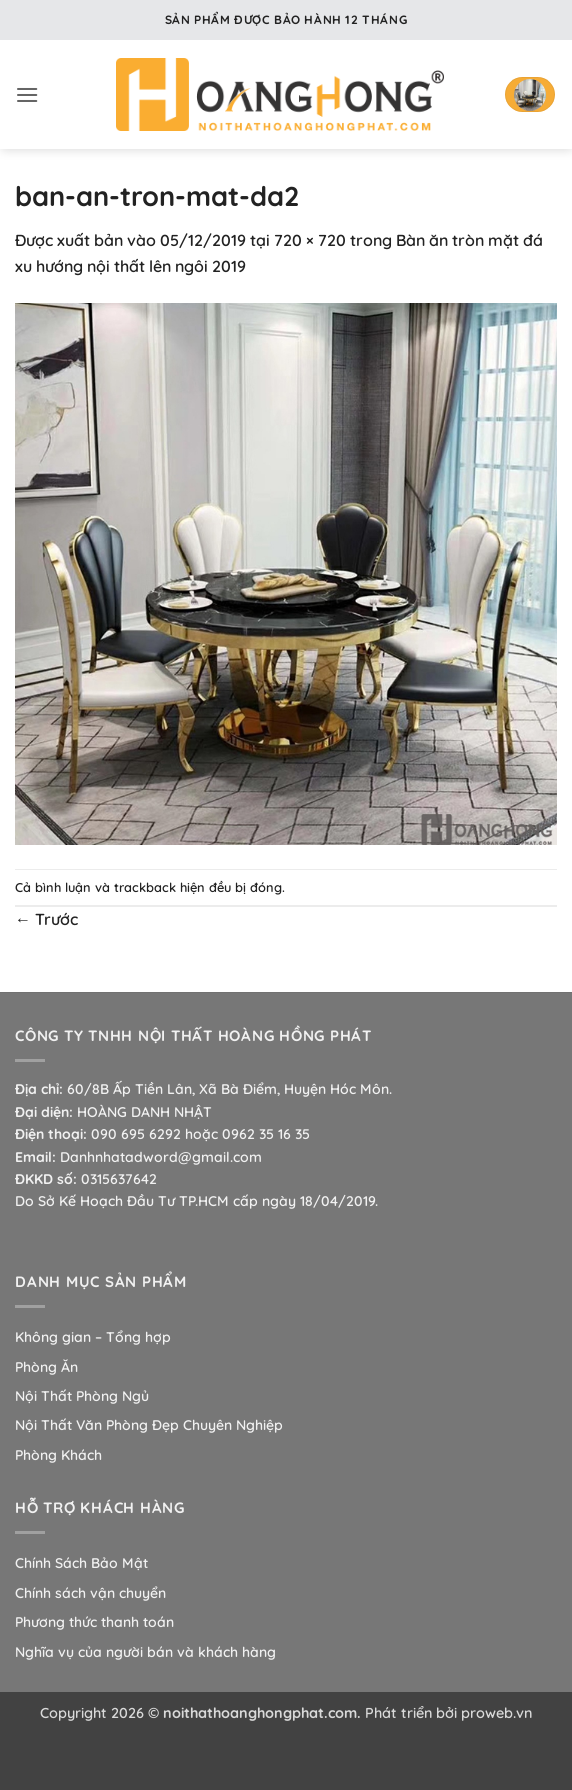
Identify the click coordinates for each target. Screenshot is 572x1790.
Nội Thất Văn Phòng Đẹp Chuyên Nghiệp (149, 1425)
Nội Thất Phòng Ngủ (82, 1396)
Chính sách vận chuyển (90, 1593)
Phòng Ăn (46, 1367)
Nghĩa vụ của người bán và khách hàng (145, 1652)
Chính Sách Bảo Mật (81, 1563)
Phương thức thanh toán (94, 1622)
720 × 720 (310, 240)
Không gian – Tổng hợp (93, 1337)
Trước (46, 919)
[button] (27, 94)
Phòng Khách (58, 1455)
